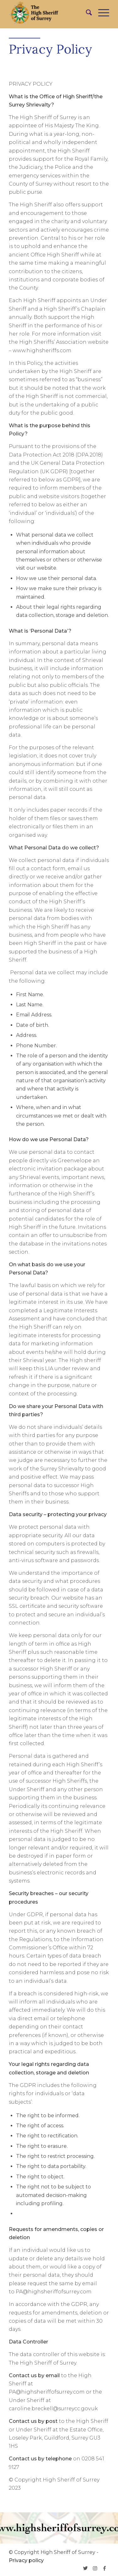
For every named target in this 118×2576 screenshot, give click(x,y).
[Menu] (100, 12)
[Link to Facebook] (104, 2568)
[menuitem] (86, 12)
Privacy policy (26, 2560)
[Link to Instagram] (95, 2568)
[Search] (86, 12)
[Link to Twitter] (85, 2568)
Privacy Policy (50, 49)
